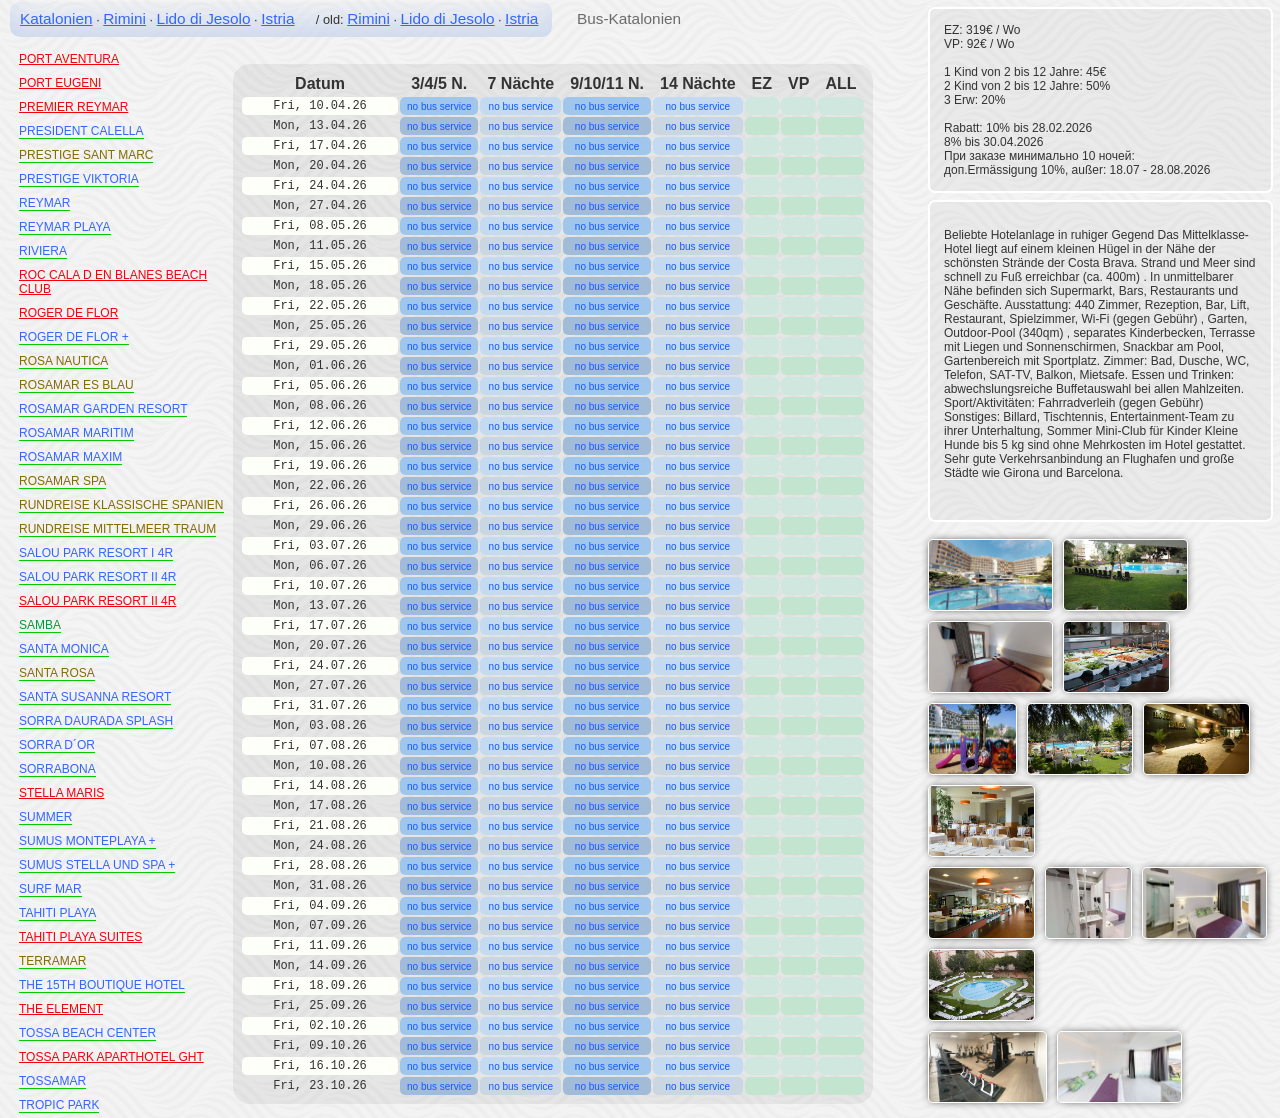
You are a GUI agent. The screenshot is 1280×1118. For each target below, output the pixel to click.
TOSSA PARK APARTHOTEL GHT (111, 1057)
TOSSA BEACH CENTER (87, 1033)
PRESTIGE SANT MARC (86, 155)
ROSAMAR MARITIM (76, 433)
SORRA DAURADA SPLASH (96, 721)
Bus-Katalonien (629, 18)
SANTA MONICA (64, 649)
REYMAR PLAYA (65, 227)
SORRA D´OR (57, 745)
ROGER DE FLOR (68, 313)
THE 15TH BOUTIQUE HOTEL (102, 985)
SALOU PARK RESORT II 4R (97, 577)
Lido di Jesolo (204, 18)
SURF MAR (50, 889)
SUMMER (45, 817)
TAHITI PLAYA (57, 913)
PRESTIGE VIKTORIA (79, 179)
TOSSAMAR (52, 1081)
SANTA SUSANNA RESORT (95, 697)
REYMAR (44, 203)
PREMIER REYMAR (73, 107)
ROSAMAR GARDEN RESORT (103, 409)
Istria (277, 18)
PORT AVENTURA (69, 59)
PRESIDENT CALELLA (81, 131)
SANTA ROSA (57, 673)
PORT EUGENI (60, 83)
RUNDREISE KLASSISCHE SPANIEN (121, 505)
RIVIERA (43, 251)
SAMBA (40, 625)
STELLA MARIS (61, 793)
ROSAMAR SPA (62, 481)
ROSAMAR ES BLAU (76, 385)
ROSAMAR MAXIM (70, 457)
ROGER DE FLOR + (74, 337)
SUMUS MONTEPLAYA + (87, 841)
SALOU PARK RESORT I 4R (96, 553)
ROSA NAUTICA (63, 361)
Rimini (124, 18)
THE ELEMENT (61, 1009)
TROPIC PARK (59, 1105)
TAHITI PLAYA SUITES (80, 937)
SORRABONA (57, 769)
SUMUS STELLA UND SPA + (97, 865)
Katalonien (56, 18)
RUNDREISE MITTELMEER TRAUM (117, 529)
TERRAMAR (52, 961)
